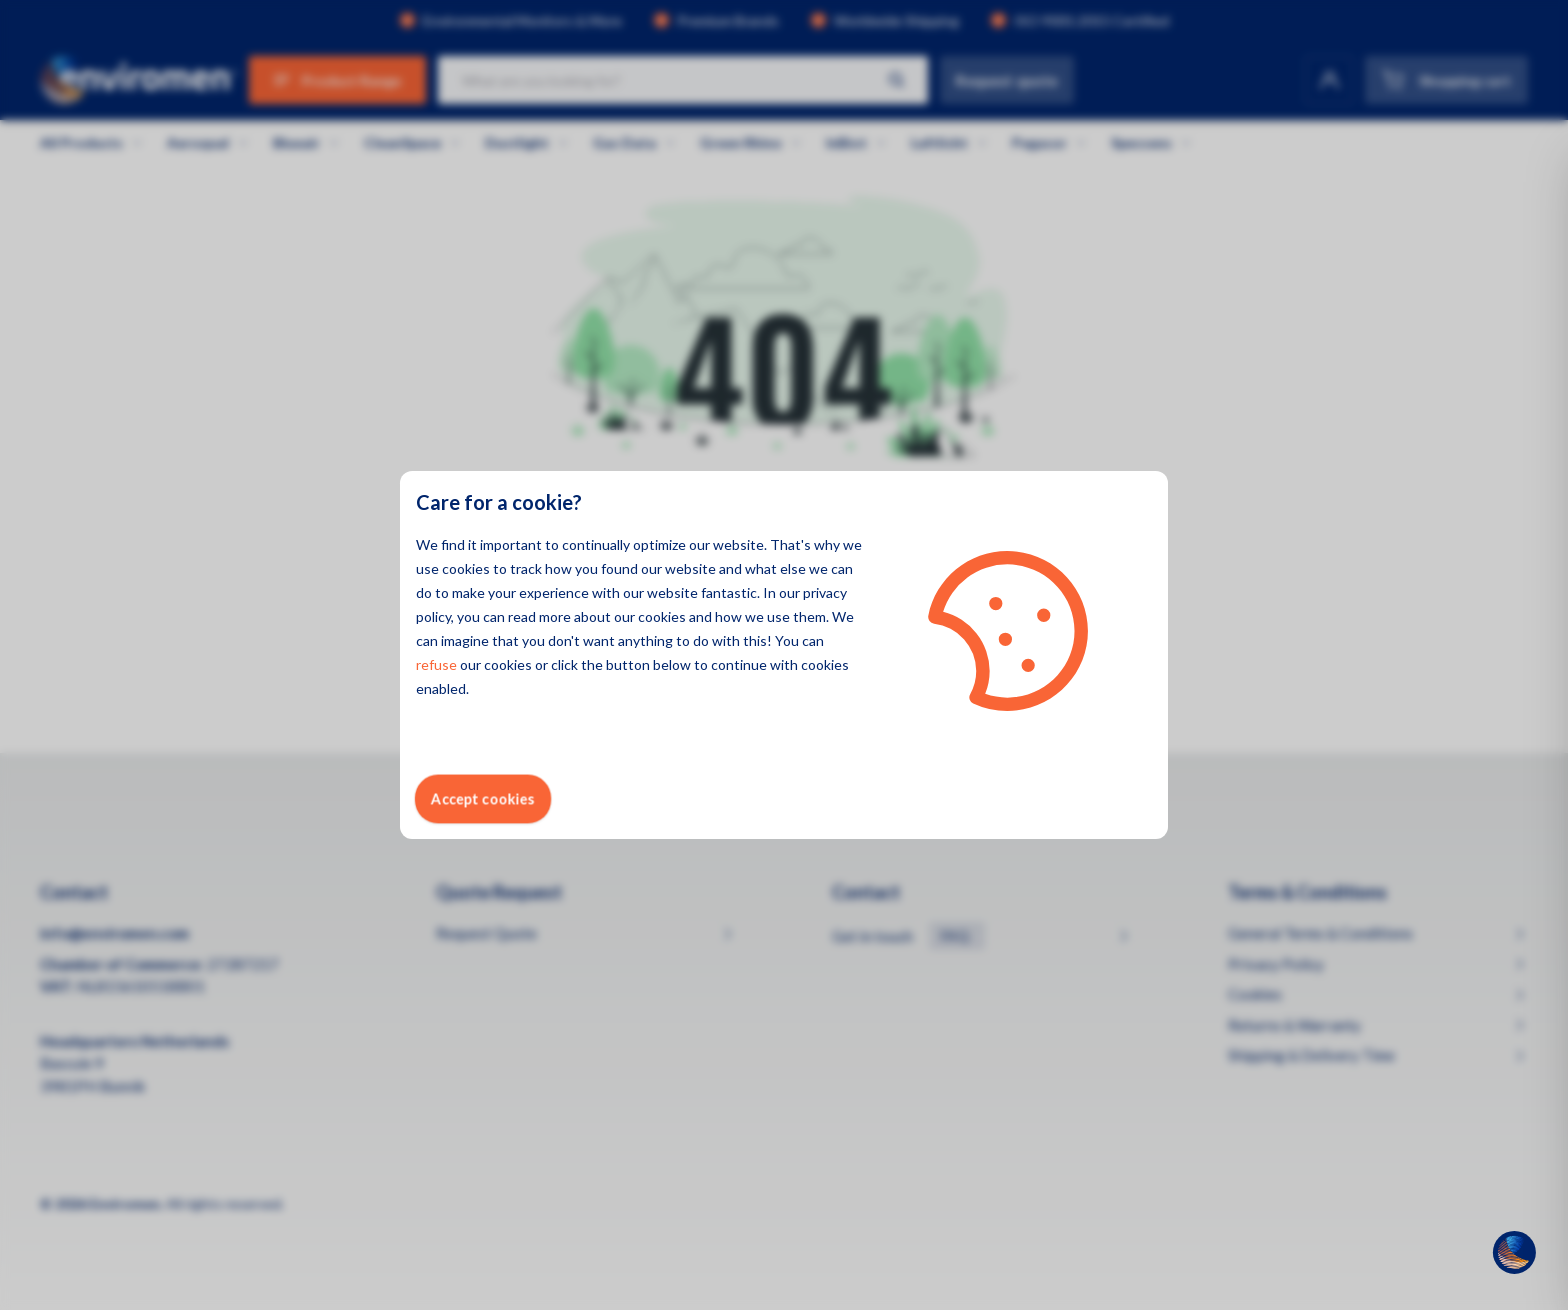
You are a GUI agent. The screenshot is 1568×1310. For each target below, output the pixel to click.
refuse (436, 664)
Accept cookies (483, 798)
